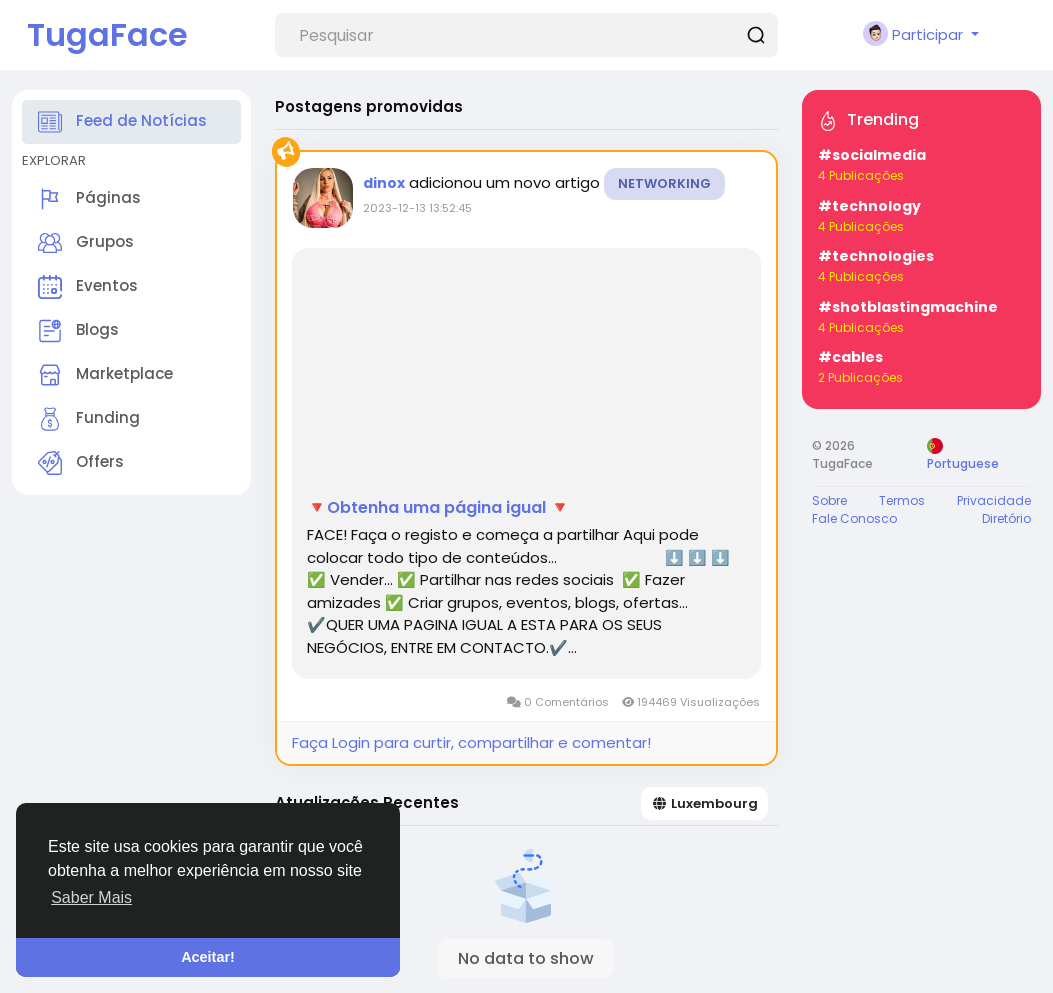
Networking (664, 183)
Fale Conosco (854, 518)
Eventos (88, 287)
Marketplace (105, 375)
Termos (902, 500)
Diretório (1006, 518)
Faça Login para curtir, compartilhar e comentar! (471, 742)
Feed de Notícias (122, 122)
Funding (89, 419)
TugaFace (107, 34)
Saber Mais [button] (91, 897)
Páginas (89, 199)
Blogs (78, 331)
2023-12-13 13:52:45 (417, 208)
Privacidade (994, 500)
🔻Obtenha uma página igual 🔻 (438, 508)
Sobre (829, 500)
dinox (384, 183)
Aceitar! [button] (208, 957)
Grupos (86, 243)
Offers (81, 463)
